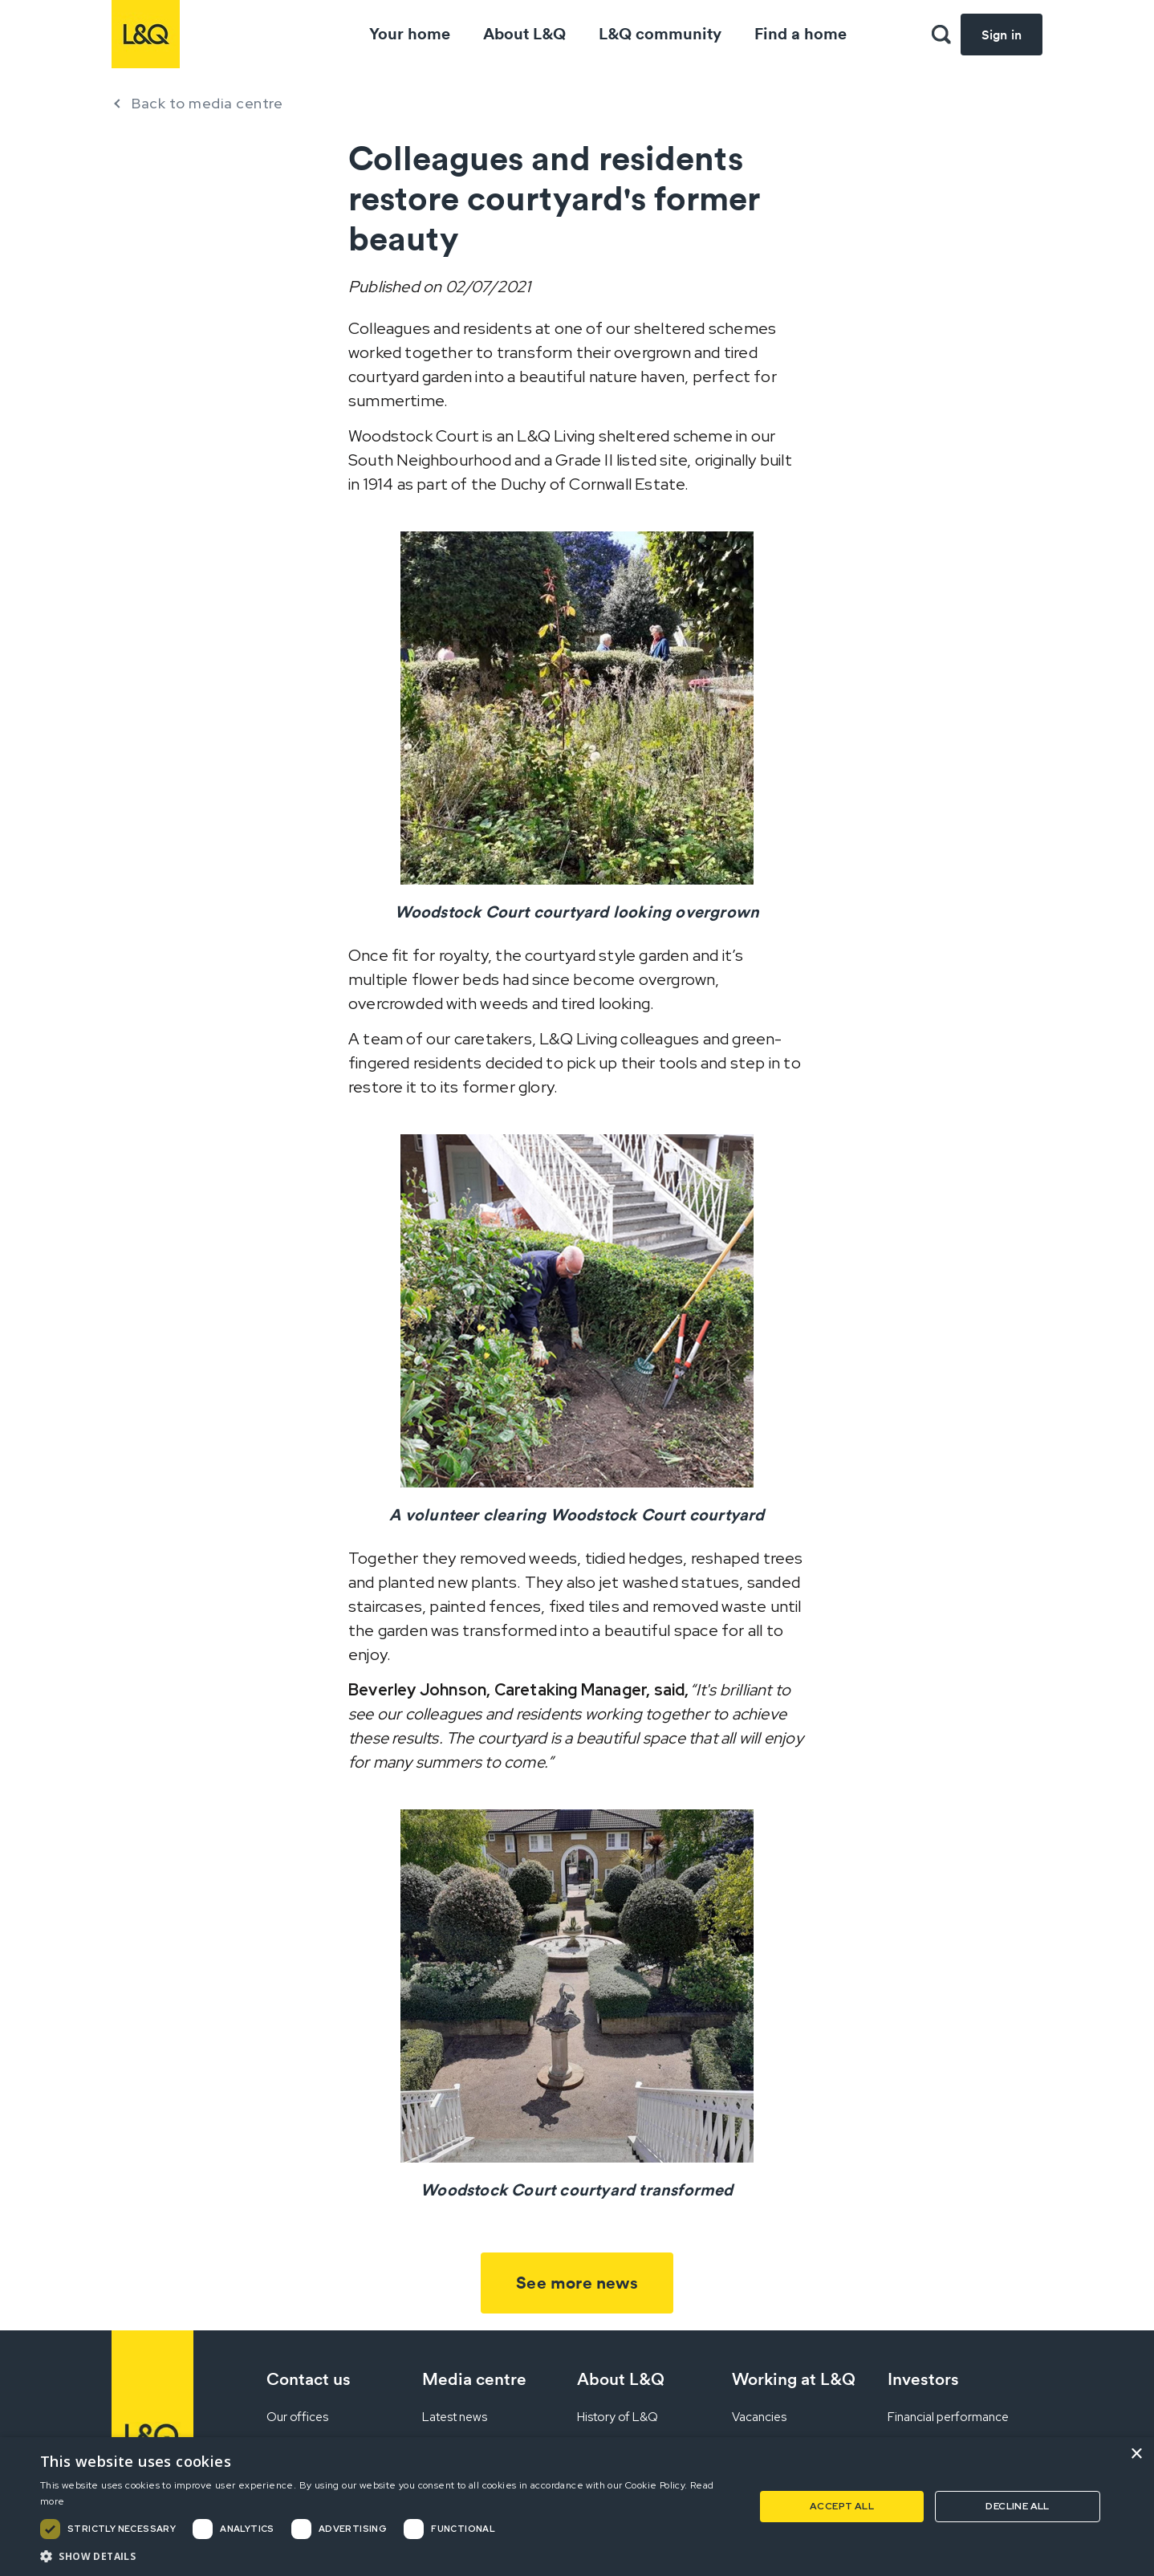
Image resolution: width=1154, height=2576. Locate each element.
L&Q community (660, 33)
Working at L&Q (793, 2379)
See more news (577, 2282)
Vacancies (759, 2417)
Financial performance (948, 2417)
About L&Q (524, 33)
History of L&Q (617, 2417)
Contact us (308, 2379)
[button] (941, 34)
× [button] (1136, 2454)
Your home (409, 33)
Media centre (474, 2379)
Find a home (800, 33)
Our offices (297, 2417)
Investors (923, 2379)
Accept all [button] (842, 2506)
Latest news (454, 2417)
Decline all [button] (1017, 2506)
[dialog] (577, 2506)
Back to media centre (207, 103)
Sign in (1001, 34)
